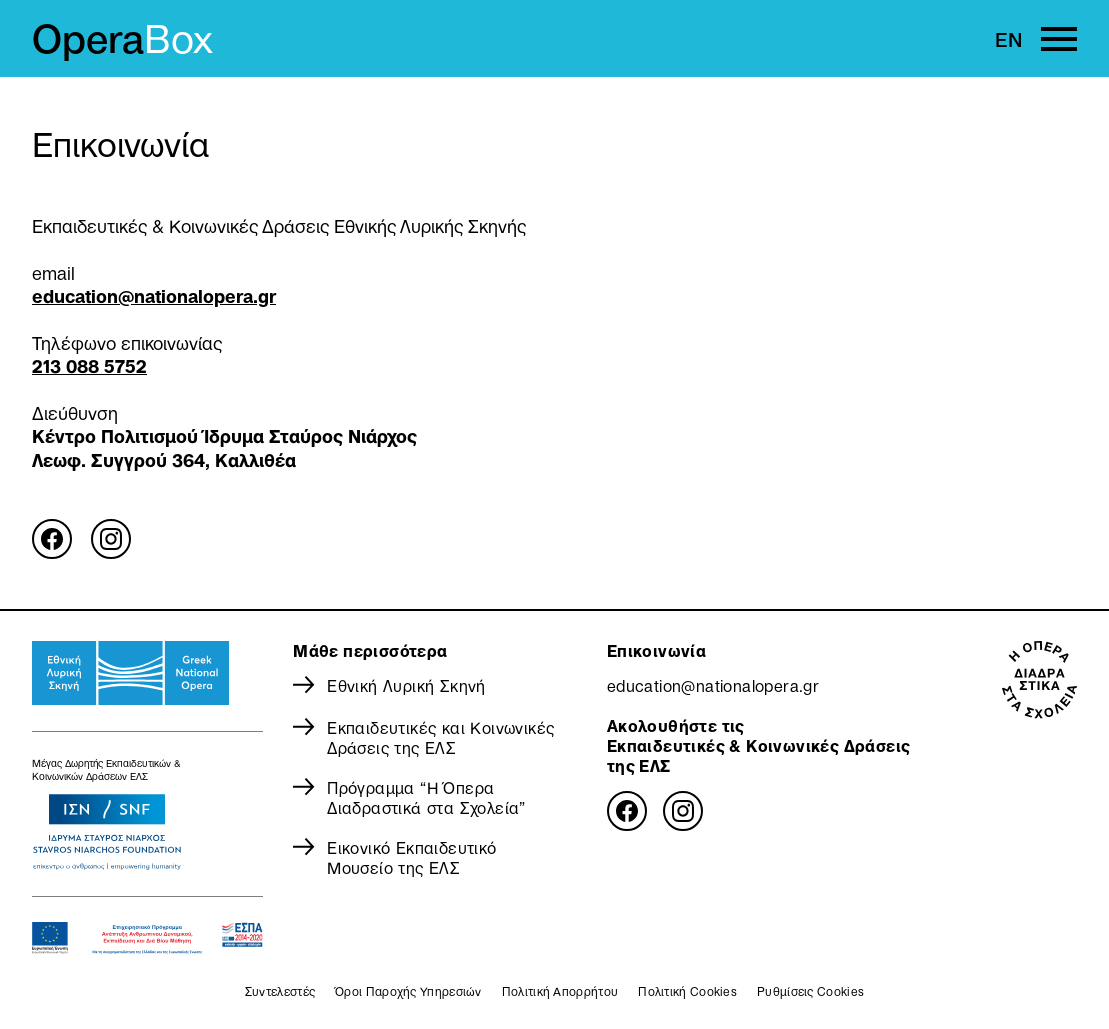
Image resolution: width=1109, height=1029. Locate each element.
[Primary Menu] (1059, 39)
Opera (122, 39)
